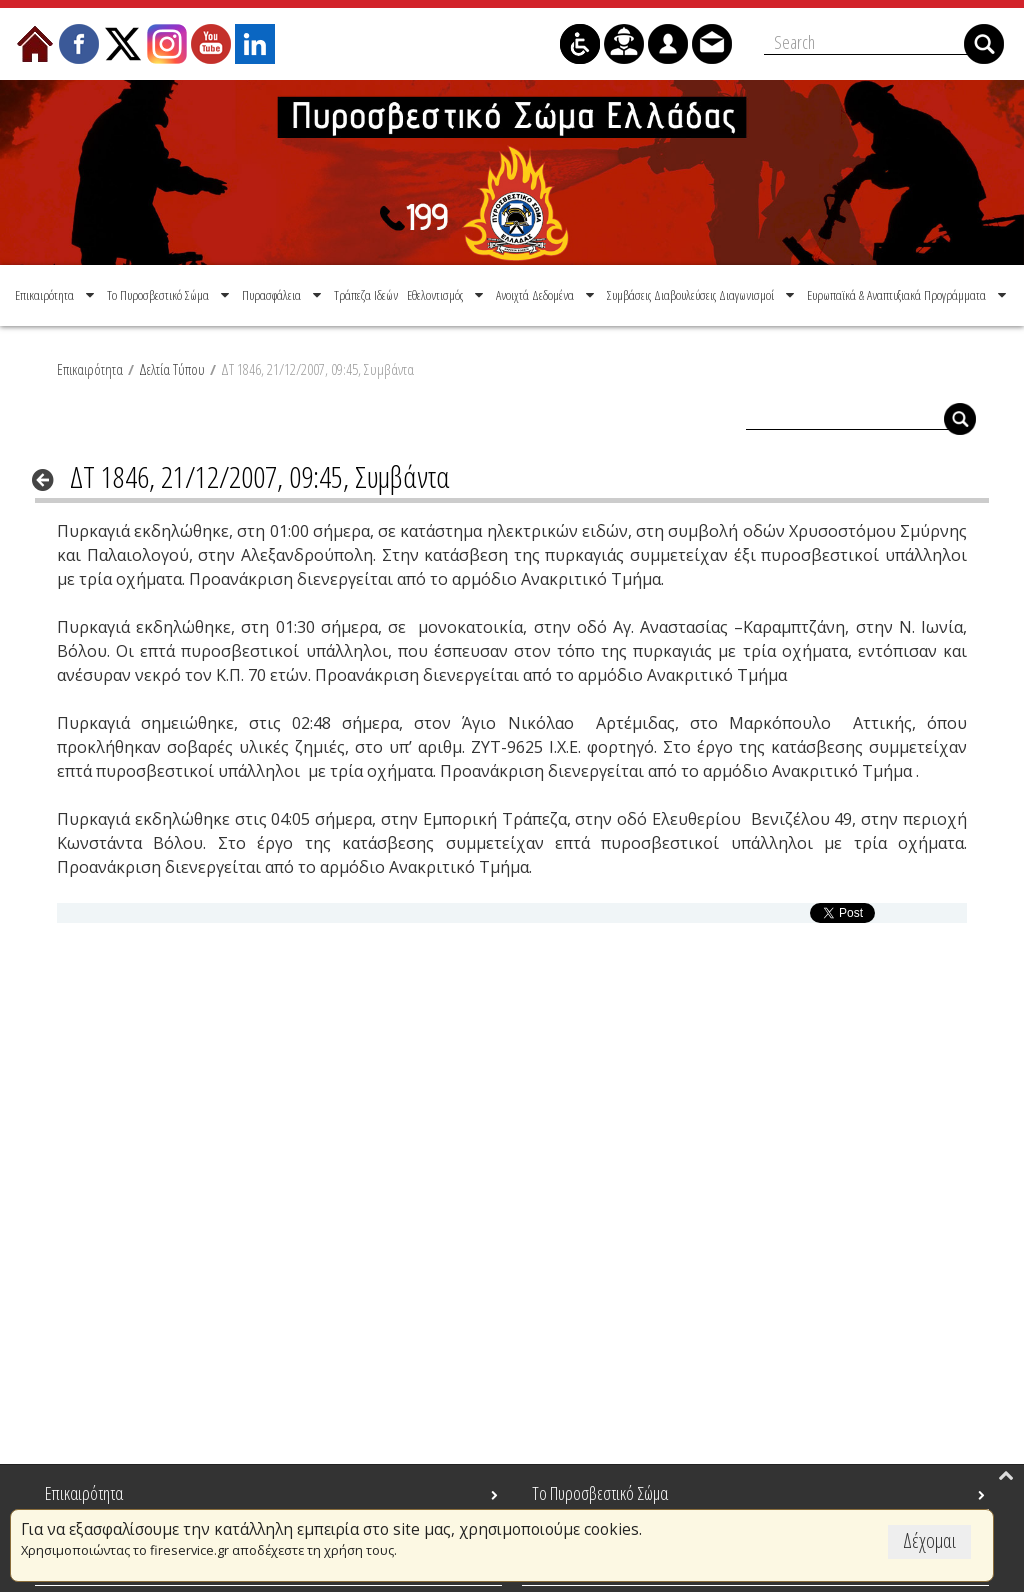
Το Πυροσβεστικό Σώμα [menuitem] (600, 1493)
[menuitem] (56, 295)
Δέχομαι (929, 1540)
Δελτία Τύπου (172, 369)
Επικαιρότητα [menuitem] (84, 1493)
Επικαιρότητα (90, 369)
